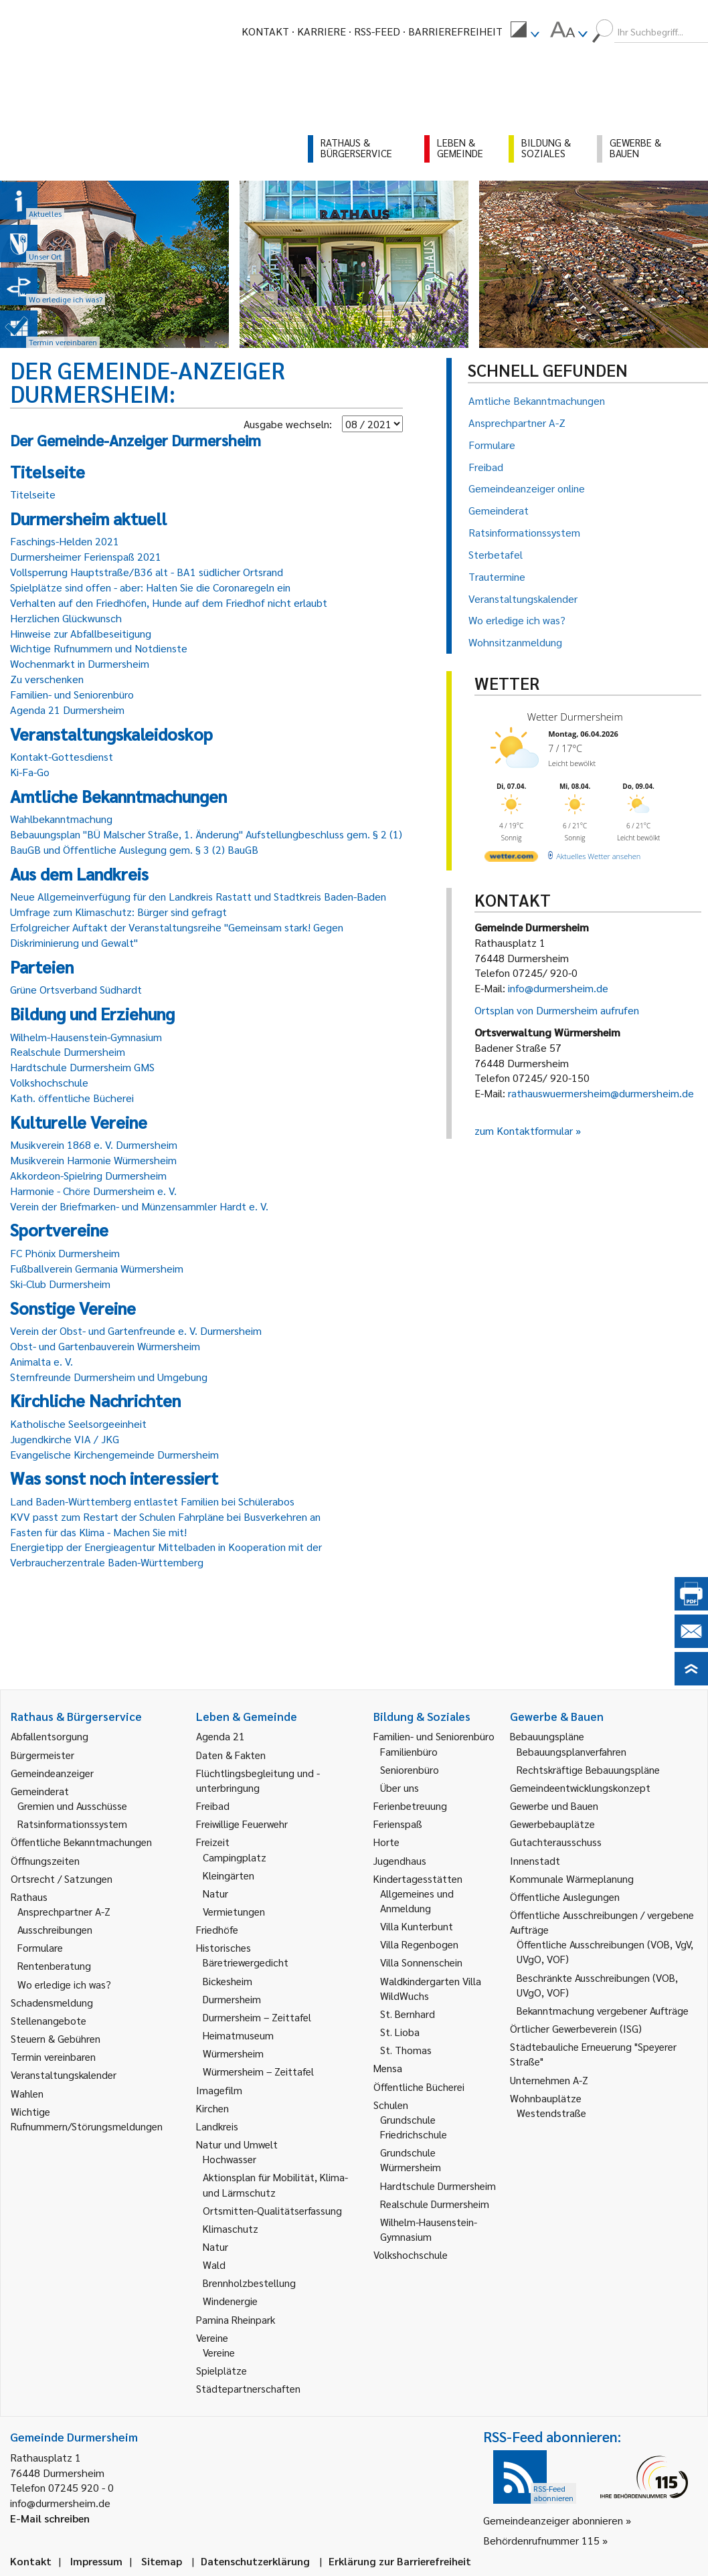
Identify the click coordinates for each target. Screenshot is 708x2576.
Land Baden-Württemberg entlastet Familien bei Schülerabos (152, 1501)
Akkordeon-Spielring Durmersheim (88, 1175)
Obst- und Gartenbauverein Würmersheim (105, 1346)
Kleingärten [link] (228, 1875)
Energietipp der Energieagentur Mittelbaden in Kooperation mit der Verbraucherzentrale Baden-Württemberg (166, 1554)
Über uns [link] (399, 1787)
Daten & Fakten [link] (231, 1755)
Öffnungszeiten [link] (45, 1860)
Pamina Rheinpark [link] (235, 2319)
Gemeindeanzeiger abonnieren (553, 2520)
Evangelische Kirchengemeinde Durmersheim (114, 1454)
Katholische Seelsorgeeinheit (78, 1423)
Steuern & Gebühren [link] (55, 2038)
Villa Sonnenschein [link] (421, 1962)
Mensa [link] (387, 2068)
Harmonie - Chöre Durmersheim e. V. (93, 1191)
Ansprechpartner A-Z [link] (63, 1911)
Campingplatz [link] (234, 1857)
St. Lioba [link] (400, 2032)
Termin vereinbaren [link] (53, 2056)
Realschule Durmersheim (67, 1051)
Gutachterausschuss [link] (556, 1842)
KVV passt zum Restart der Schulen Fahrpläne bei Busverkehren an (165, 1516)
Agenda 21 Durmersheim (67, 710)
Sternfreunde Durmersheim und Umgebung (108, 1377)
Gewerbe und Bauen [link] (554, 1806)
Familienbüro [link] (409, 1751)
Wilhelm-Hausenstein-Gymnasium (86, 1037)
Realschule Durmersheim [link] (434, 2204)
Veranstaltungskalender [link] (63, 2074)
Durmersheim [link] (232, 1999)
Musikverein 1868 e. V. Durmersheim (93, 1144)
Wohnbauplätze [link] (546, 2098)
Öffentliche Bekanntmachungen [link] (81, 1842)
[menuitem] (525, 31)
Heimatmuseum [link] (238, 2035)
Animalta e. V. (41, 1361)
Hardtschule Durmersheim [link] (438, 2186)
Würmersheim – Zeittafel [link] (258, 2071)
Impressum (96, 2561)
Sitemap (161, 2561)
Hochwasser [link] (229, 2159)
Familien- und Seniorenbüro (72, 694)
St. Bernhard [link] (407, 2014)
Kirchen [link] (212, 2108)
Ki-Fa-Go (30, 772)
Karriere (321, 31)
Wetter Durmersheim (575, 716)
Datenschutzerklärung (255, 2561)
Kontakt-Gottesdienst (61, 756)
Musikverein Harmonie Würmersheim (93, 1160)
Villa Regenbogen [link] (419, 1944)
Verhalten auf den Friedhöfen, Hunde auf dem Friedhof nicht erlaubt (168, 602)
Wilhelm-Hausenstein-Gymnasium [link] (428, 2229)
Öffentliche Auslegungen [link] (565, 1897)
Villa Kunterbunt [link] (416, 1926)
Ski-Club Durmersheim (60, 1284)
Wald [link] (214, 2265)
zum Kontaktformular (523, 1130)
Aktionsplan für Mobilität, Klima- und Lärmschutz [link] (275, 2184)
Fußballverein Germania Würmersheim (96, 1268)
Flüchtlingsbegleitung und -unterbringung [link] (258, 1780)
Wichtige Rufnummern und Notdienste (98, 648)
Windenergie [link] (230, 2301)
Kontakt (265, 31)
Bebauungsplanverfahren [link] (571, 1751)
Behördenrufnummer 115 (541, 2540)
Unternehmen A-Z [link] (549, 2080)
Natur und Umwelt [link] (237, 2144)
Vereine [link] (219, 2352)
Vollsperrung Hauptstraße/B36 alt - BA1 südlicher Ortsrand (146, 572)
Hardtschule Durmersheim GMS (82, 1067)
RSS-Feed (377, 31)
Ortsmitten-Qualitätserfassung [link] (272, 2210)
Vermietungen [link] (234, 1911)
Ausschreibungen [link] (54, 1929)
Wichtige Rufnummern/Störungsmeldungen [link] (87, 2118)
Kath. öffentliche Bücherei (72, 1098)
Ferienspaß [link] (397, 1824)
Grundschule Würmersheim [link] (410, 2159)
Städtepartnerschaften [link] (248, 2388)
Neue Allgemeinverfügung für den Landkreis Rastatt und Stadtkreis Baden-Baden (198, 896)
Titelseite (33, 494)
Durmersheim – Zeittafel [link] (257, 2017)
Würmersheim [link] (233, 2053)
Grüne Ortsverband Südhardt (76, 989)
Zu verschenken (47, 679)
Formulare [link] (40, 1947)
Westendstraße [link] (551, 2113)
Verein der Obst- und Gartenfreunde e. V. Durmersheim (136, 1330)
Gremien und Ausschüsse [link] (72, 1806)
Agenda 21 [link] (220, 1736)
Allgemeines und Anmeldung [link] (417, 1900)
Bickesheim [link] (227, 1981)
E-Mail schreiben (50, 2518)
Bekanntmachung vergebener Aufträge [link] (603, 2010)
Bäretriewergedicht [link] (245, 1962)
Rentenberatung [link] (54, 1965)
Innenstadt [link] (535, 1860)
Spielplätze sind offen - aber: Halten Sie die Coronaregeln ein (150, 587)
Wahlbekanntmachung (61, 819)
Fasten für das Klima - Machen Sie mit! (98, 1532)
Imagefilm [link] (219, 2090)
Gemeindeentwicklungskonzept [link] (580, 1787)
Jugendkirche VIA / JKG (64, 1439)
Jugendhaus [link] (399, 1860)
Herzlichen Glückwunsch (66, 618)
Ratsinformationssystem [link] (72, 1824)
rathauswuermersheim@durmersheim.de (601, 1093)
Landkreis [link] (217, 2126)
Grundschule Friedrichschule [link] (413, 2126)
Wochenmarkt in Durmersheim (79, 663)
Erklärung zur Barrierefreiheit (400, 2561)
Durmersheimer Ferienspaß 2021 (85, 556)
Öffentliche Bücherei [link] (418, 2087)
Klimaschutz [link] (230, 2228)
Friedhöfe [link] (217, 1929)
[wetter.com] (511, 859)
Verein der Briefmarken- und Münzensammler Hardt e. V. (139, 1206)
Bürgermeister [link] (42, 1755)
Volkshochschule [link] (410, 2254)
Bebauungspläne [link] (547, 1736)
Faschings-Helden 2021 (64, 541)
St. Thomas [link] (406, 2050)
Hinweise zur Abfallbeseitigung (80, 633)
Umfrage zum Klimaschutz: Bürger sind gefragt (118, 912)
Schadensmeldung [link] (52, 2002)
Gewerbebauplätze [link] (552, 1824)
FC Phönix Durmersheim (65, 1253)
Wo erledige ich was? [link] (64, 1984)
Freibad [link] (213, 1806)
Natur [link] (215, 1893)
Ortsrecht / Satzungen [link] (61, 1878)
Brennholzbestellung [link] (249, 2283)
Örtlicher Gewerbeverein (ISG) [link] (576, 2028)
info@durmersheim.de (558, 988)
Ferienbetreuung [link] (410, 1806)
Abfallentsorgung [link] (49, 1736)
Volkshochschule (49, 1082)
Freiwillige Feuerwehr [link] (242, 1824)
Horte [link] (386, 1842)
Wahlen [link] (27, 2093)
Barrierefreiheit (455, 31)
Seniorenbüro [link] (409, 1769)
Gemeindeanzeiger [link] (52, 1773)
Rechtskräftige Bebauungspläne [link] (588, 1769)
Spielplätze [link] (221, 2370)
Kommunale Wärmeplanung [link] (572, 1878)
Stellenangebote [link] (48, 2020)
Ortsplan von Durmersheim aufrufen (556, 1010)
